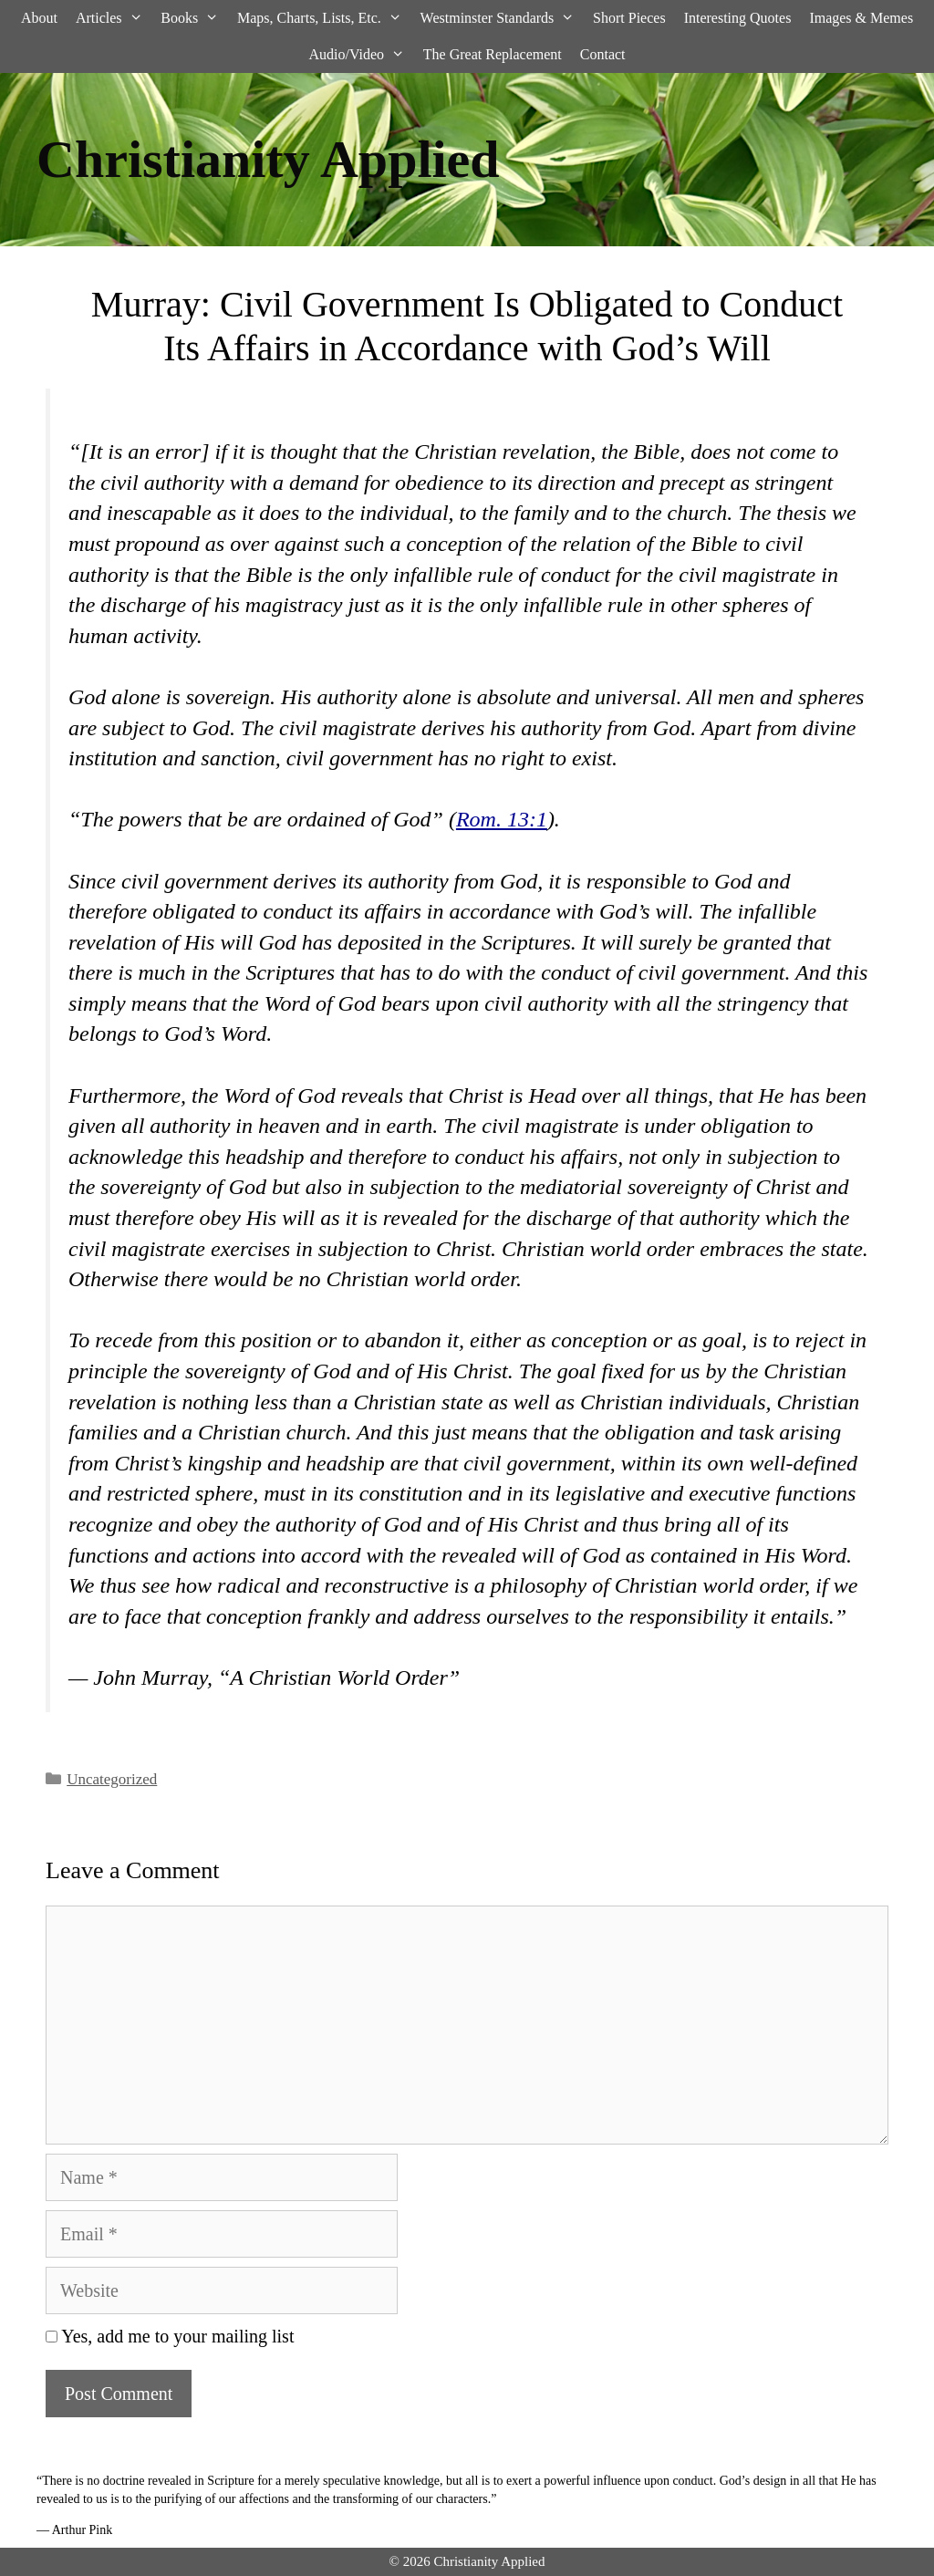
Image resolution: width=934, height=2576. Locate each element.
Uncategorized (112, 1779)
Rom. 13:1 (501, 819)
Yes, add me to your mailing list (170, 2336)
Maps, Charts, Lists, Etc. (324, 18)
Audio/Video (360, 54)
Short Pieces (629, 18)
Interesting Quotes (738, 18)
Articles (113, 18)
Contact (603, 54)
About (39, 18)
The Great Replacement (492, 54)
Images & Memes (861, 18)
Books (194, 18)
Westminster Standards (502, 18)
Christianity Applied (268, 159)
